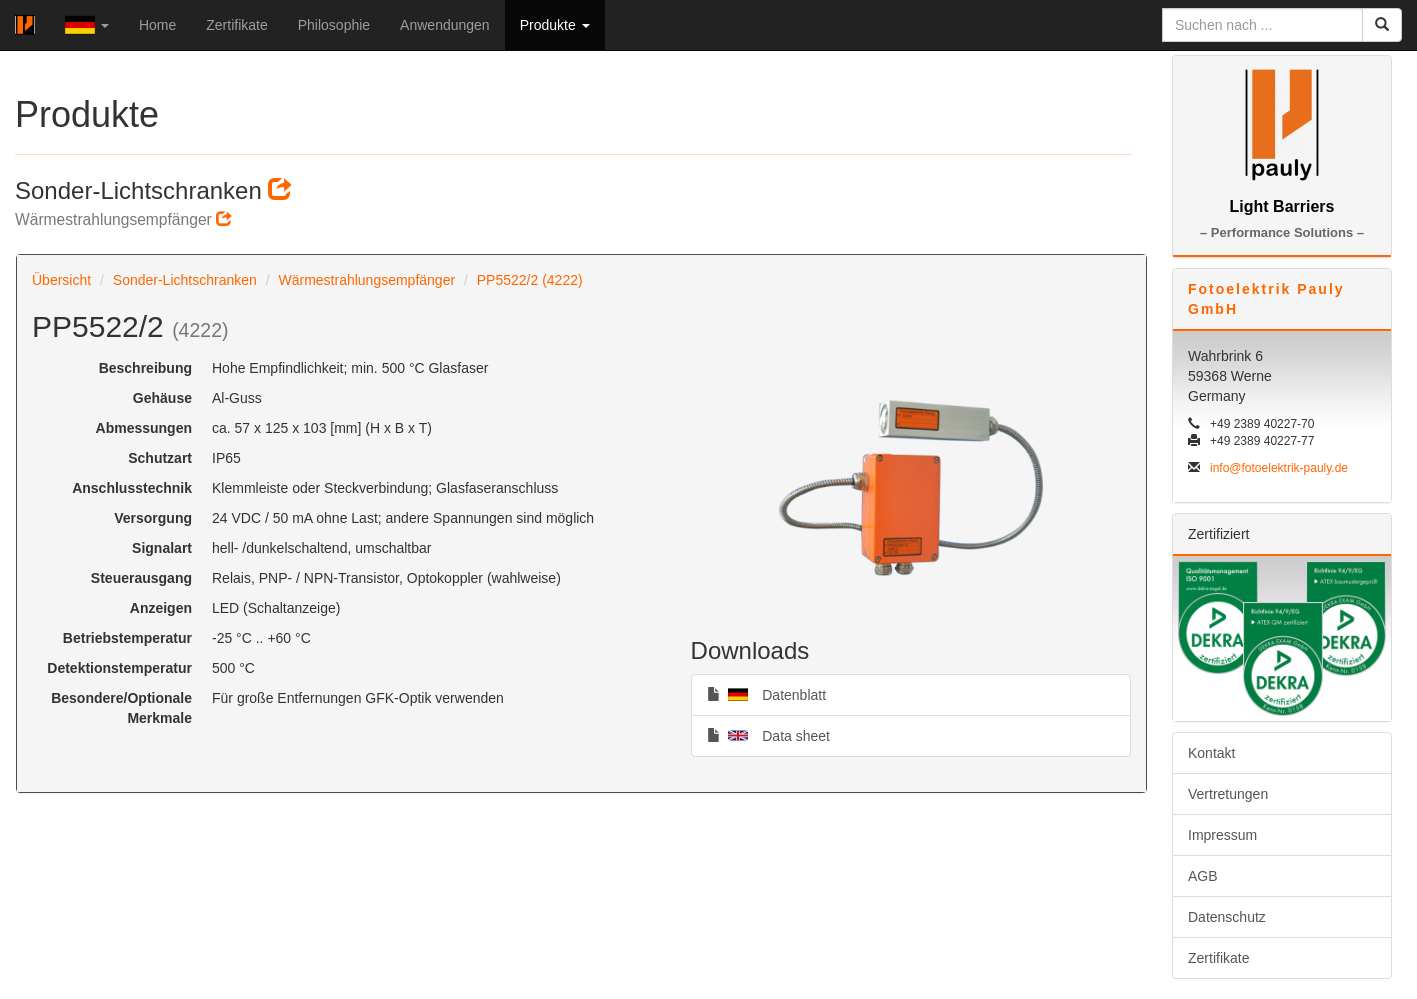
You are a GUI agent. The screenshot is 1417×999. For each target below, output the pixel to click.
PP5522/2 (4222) (530, 280)
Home (157, 25)
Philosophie (334, 25)
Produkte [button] (555, 25)
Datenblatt (767, 694)
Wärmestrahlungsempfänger (366, 280)
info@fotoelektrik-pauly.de (1279, 468)
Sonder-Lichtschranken (185, 280)
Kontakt (1211, 753)
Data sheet (768, 735)
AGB (1203, 876)
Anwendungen (445, 25)
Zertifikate (236, 25)
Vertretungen (1228, 794)
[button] (87, 25)
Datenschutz (1227, 917)
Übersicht (61, 280)
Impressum (1222, 835)
